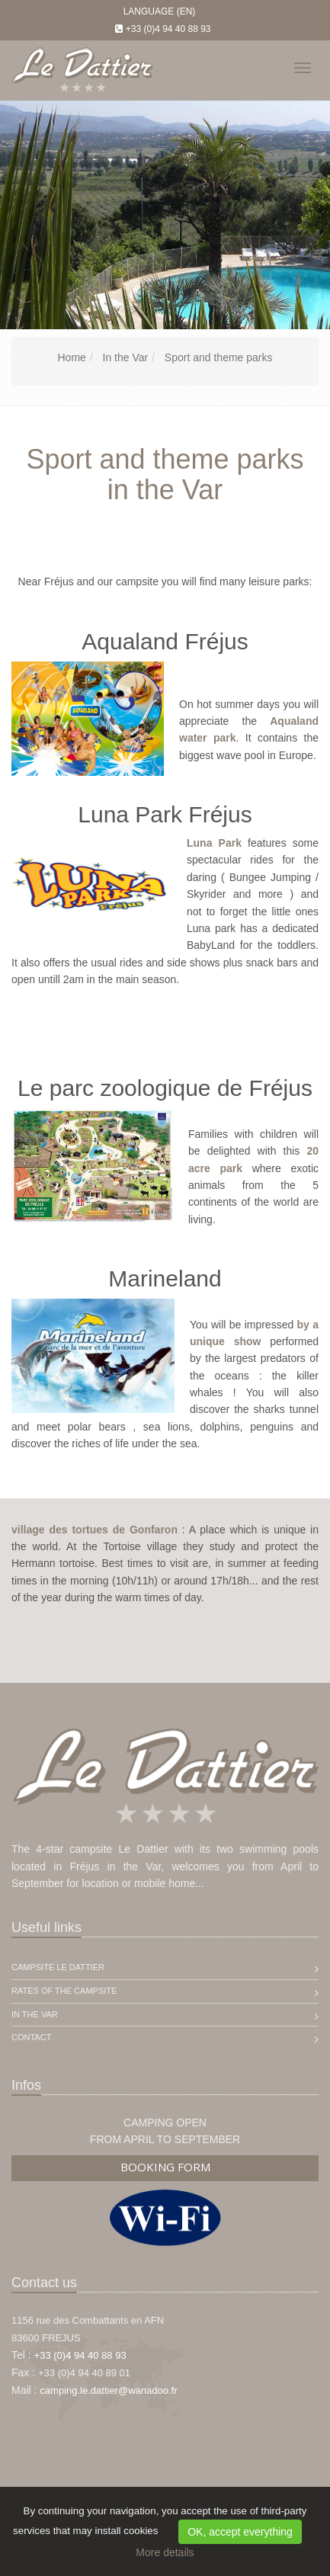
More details (165, 2552)
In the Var (34, 2014)
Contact (31, 2037)
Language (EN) (159, 11)
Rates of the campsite (64, 1990)
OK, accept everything (240, 2532)
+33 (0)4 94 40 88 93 (168, 29)
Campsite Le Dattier (57, 1967)
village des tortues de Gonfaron (94, 1529)
